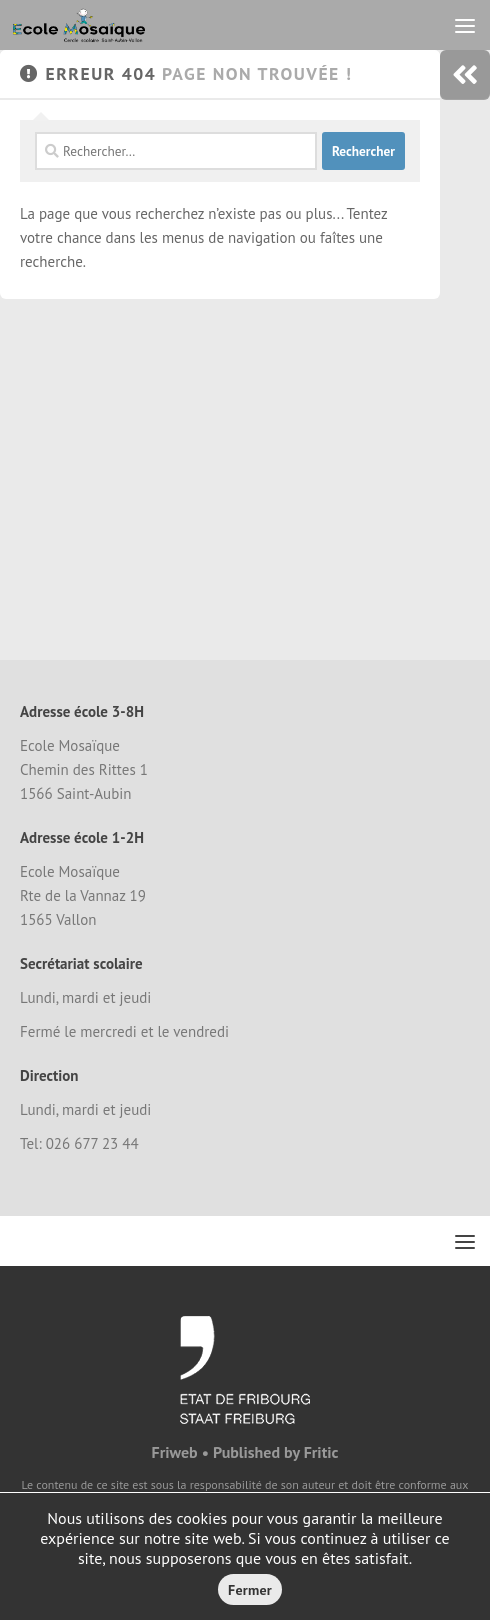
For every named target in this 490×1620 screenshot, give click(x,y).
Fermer (250, 1590)
